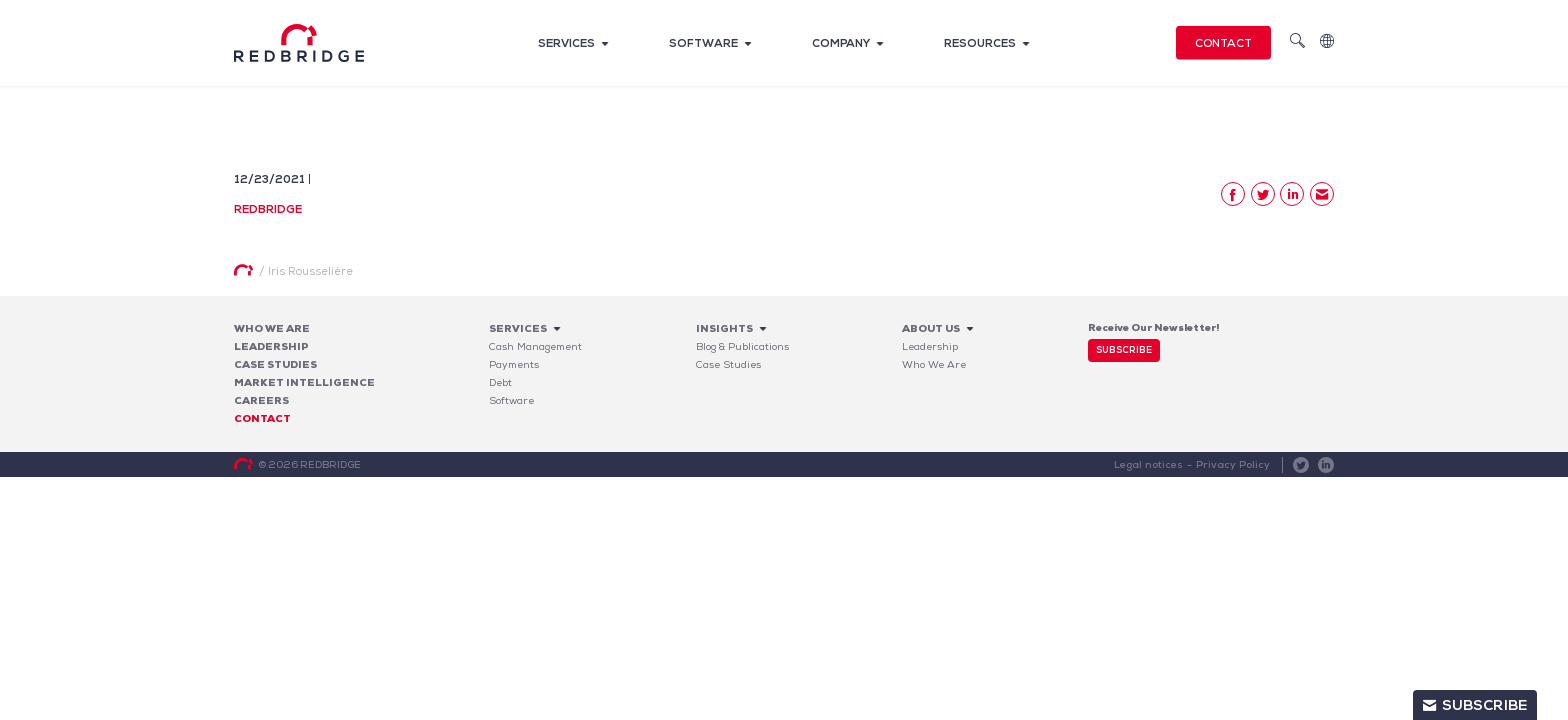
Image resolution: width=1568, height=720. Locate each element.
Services (566, 43)
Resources (980, 43)
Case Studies (728, 364)
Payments (514, 364)
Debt (500, 382)
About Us (931, 328)
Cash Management (535, 346)
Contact (1223, 43)
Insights (724, 328)
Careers (261, 400)
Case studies (275, 364)
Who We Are (272, 328)
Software (703, 43)
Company (841, 43)
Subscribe (1123, 350)
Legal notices (1150, 464)
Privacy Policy (1233, 464)
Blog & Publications (742, 346)
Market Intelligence (304, 382)
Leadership (271, 346)
